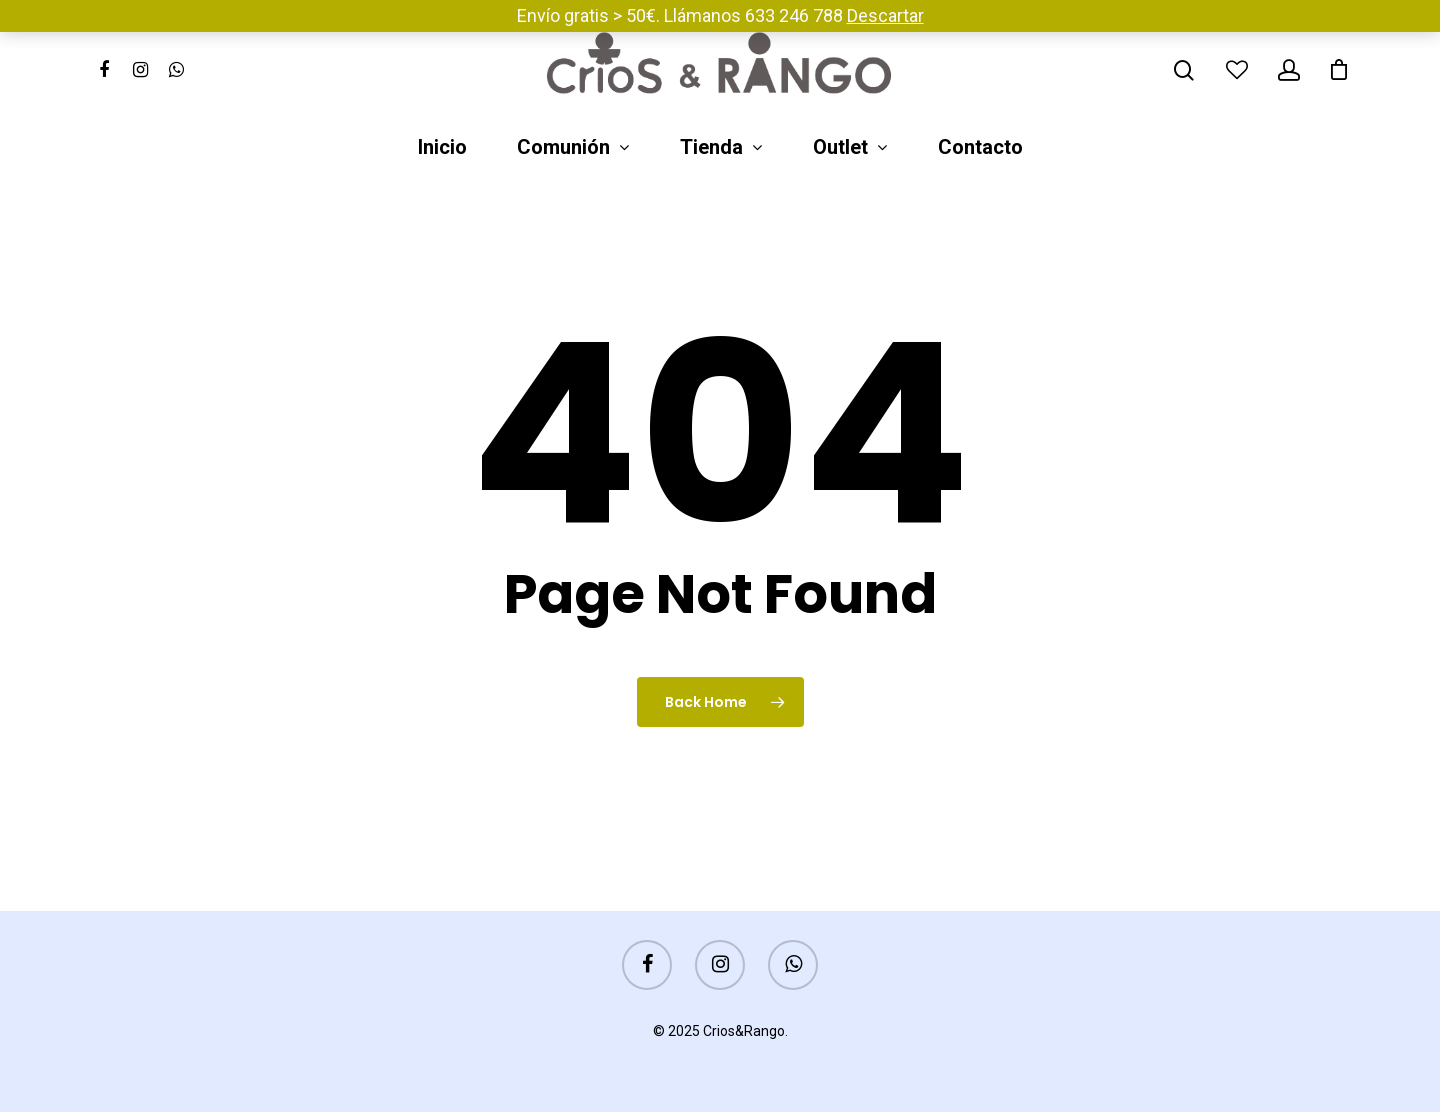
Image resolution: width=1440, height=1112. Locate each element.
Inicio (442, 148)
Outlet (849, 148)
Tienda (720, 148)
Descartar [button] (885, 15)
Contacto (980, 148)
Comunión (572, 148)
